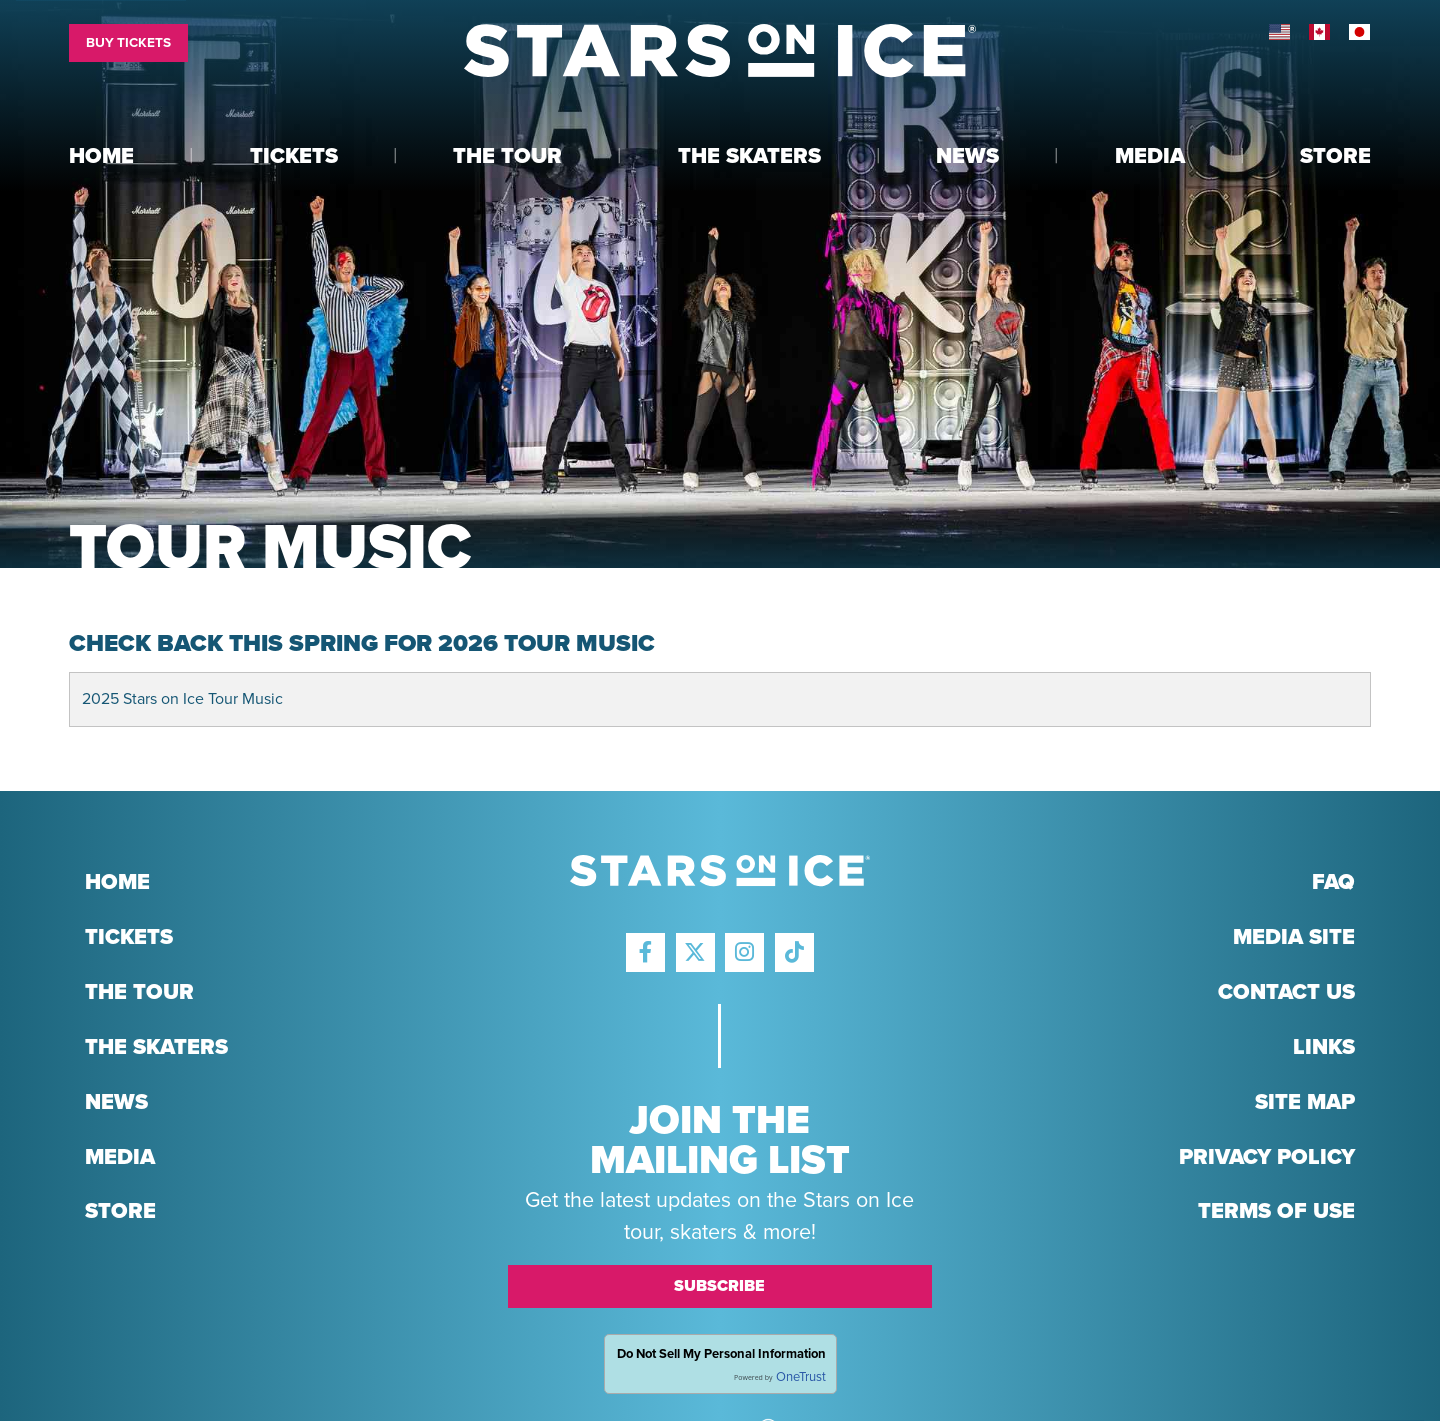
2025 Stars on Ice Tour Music (182, 699)
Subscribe (719, 1286)
